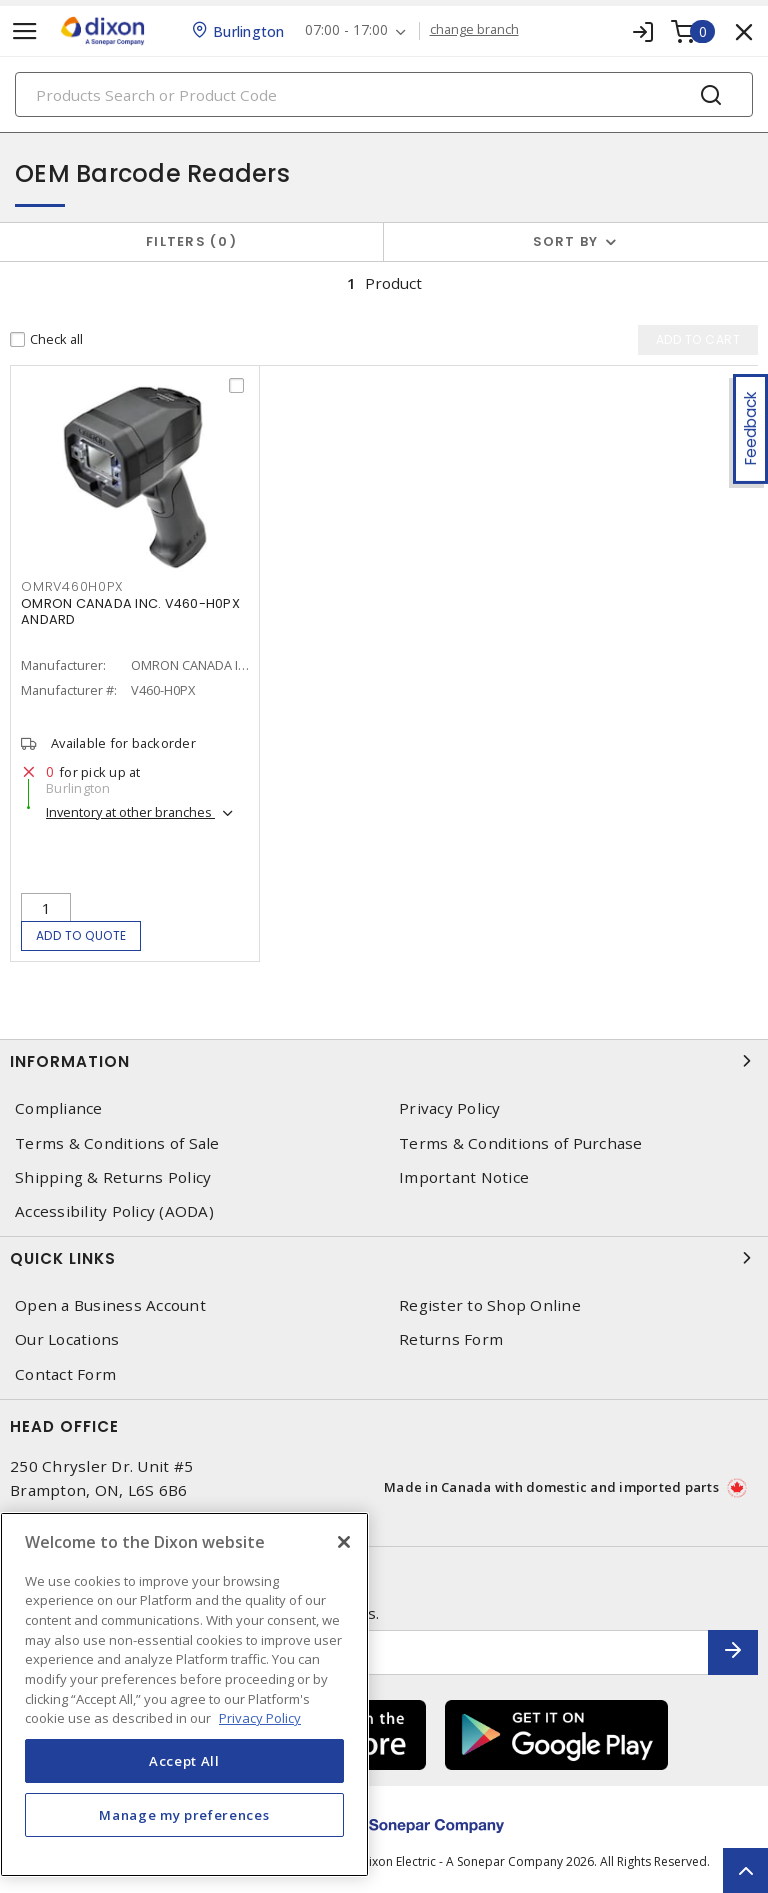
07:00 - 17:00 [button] (346, 30)
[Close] (344, 1542)
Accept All (184, 1761)
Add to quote (81, 935)
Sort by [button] (566, 241)
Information (384, 1061)
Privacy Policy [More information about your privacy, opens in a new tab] (260, 1718)
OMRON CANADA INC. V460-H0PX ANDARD (130, 611)
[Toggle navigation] (25, 31)
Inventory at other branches (130, 812)
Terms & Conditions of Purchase (521, 1143)
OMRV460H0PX (71, 586)
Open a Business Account (110, 1305)
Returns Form (451, 1339)
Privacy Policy (450, 1108)
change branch (474, 30)
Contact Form (65, 1374)
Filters (191, 241)
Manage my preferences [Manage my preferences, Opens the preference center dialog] (184, 1815)
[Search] (384, 94)
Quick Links (384, 1258)
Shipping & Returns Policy (113, 1177)
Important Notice (464, 1177)
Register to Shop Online (490, 1305)
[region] (184, 1694)
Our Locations (67, 1339)
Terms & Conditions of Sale (117, 1143)
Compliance (59, 1108)
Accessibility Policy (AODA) (114, 1211)
